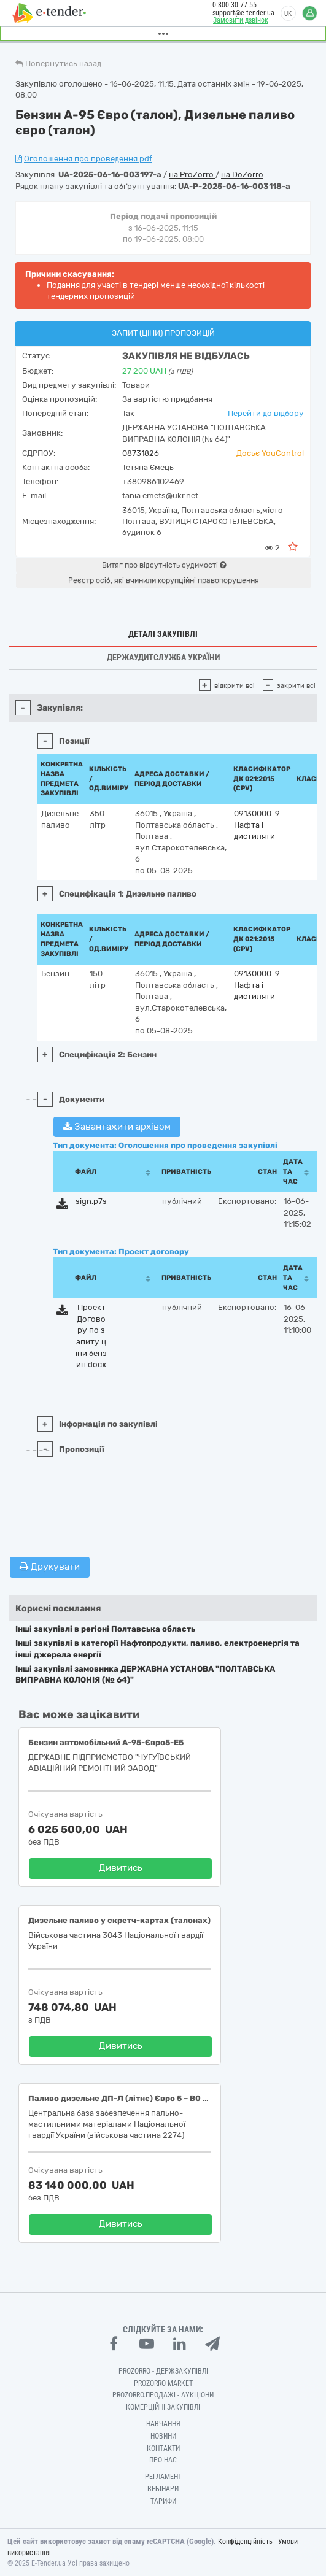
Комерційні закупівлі (163, 2407)
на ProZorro (192, 174)
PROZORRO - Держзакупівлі (163, 2371)
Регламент (163, 2476)
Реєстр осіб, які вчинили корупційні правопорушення (163, 580)
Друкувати (50, 1566)
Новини (163, 2436)
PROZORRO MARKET (163, 2383)
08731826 (140, 453)
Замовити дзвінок (240, 20)
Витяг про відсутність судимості (164, 565)
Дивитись (120, 1867)
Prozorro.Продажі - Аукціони (163, 2395)
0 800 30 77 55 (234, 5)
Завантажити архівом (117, 1126)
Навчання (163, 2424)
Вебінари (163, 2489)
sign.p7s (91, 1201)
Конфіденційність (245, 2541)
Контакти (163, 2448)
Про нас (163, 2460)
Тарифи (163, 2501)
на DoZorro (242, 174)
